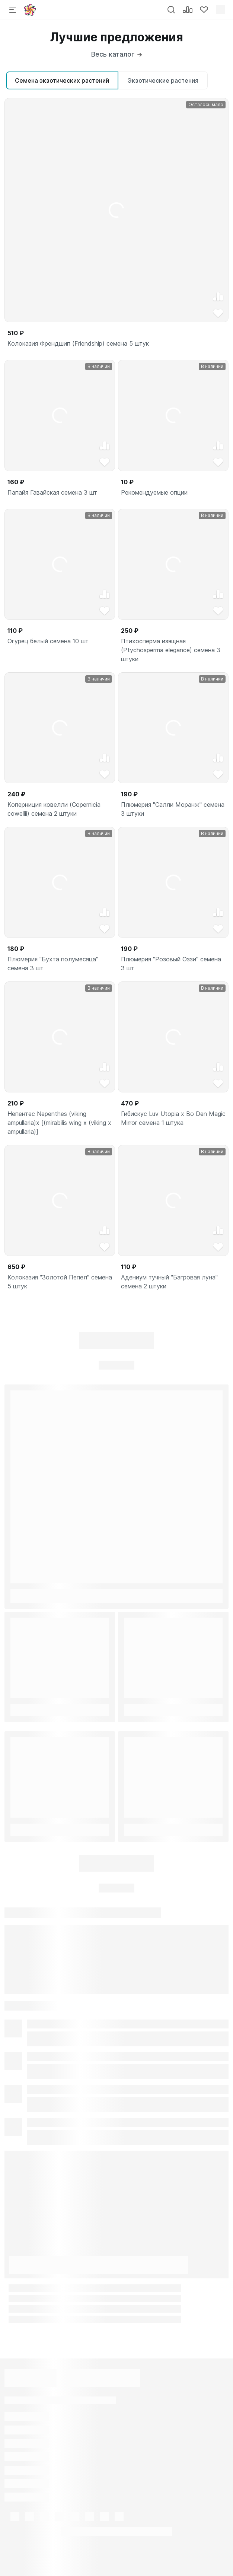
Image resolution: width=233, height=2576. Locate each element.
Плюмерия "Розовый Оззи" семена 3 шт (171, 963)
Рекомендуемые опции (154, 492)
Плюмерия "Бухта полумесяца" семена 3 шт (52, 963)
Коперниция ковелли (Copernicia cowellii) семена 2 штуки (53, 809)
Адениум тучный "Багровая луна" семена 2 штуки (169, 1281)
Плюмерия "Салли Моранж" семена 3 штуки (172, 809)
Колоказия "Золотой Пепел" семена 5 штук (59, 1281)
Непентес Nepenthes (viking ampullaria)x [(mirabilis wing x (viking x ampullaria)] (59, 1122)
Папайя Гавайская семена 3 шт (52, 492)
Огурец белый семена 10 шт (48, 641)
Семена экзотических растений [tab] (62, 80)
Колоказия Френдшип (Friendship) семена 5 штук (78, 343)
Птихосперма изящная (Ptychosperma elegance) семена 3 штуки (170, 650)
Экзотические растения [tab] (163, 80)
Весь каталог (116, 54)
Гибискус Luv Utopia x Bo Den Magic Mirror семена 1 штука (173, 1118)
